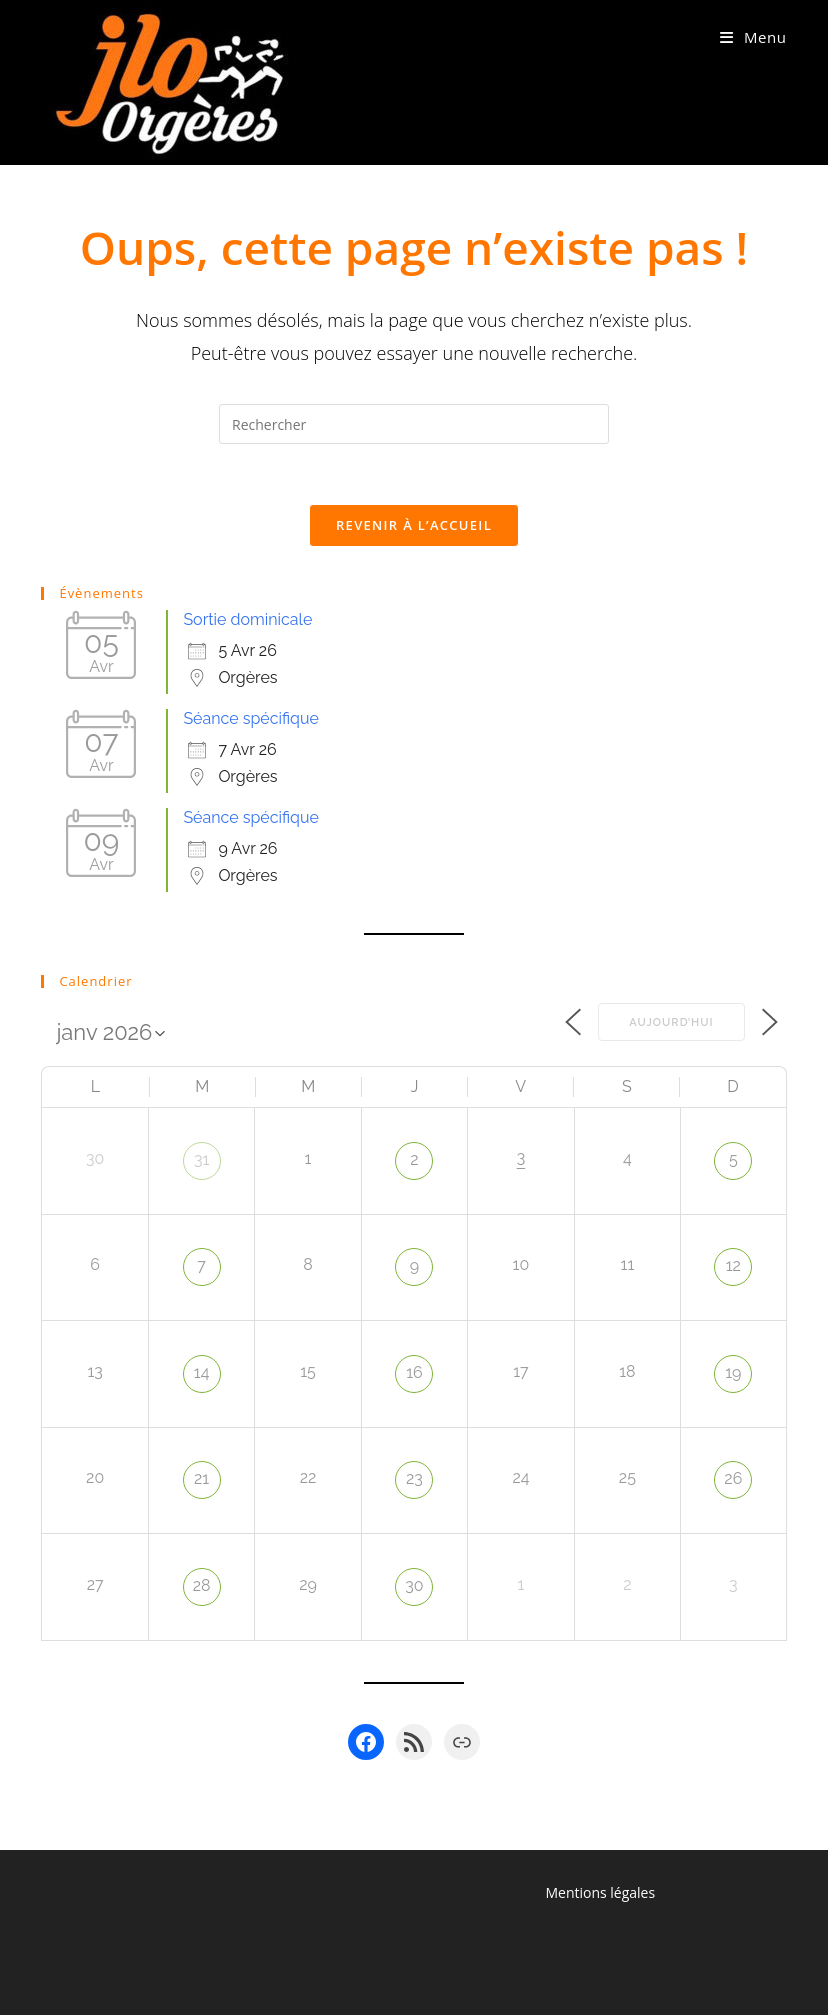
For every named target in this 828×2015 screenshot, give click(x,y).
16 (414, 1372)
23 (414, 1478)
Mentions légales (600, 1892)
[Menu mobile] (753, 37)
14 (202, 1372)
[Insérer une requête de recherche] (414, 424)
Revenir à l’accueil (414, 525)
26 (733, 1478)
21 (201, 1478)
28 (202, 1585)
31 (201, 1159)
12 (733, 1265)
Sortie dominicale (247, 619)
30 (414, 1585)
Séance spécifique (250, 718)
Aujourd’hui (671, 1022)
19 (733, 1372)
